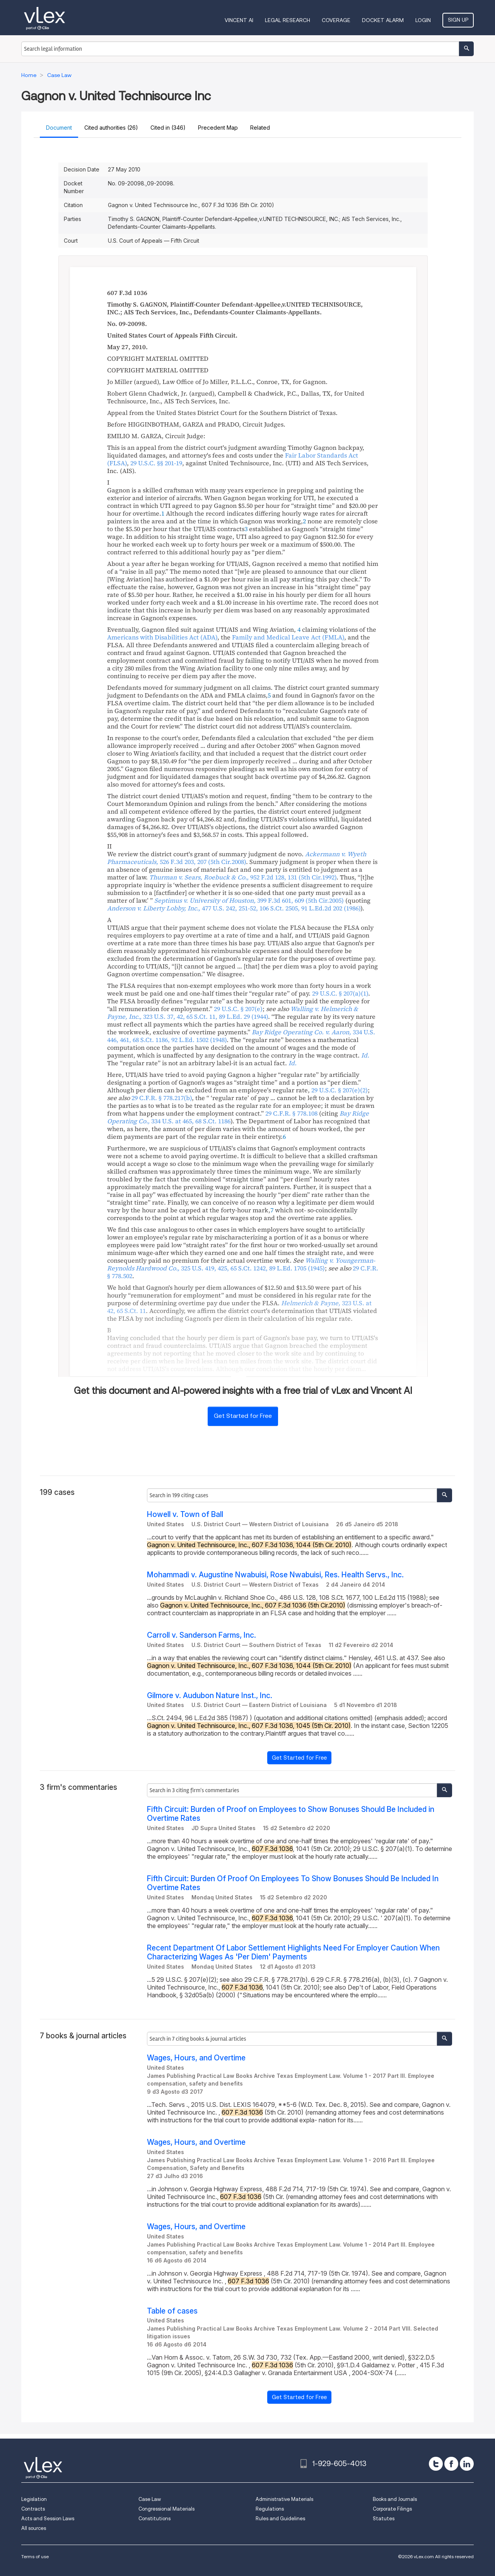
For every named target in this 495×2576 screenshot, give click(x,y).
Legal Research (287, 20)
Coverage (336, 20)
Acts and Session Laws (47, 2518)
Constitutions (154, 2518)
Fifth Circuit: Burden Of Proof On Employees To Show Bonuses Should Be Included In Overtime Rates (293, 1883)
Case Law (149, 2499)
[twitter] (436, 2464)
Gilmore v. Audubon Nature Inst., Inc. (209, 1695)
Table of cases (172, 2311)
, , (233, 908)
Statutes (383, 2518)
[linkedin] (467, 2464)
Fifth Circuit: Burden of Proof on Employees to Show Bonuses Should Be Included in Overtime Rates (290, 1814)
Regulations (270, 2509)
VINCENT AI (239, 20)
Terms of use (35, 2556)
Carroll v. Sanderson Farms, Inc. (201, 1635)
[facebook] (451, 2464)
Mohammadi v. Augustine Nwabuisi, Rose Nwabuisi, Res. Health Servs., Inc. (275, 1574)
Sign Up (458, 20)
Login (423, 20)
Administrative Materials (284, 2499)
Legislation (34, 2499)
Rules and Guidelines (280, 2518)
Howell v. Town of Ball (185, 1514)
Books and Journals (395, 2499)
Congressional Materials (166, 2509)
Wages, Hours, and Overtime (196, 2057)
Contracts (33, 2509)
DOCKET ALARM (383, 20)
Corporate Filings (392, 2509)
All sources (33, 2528)
